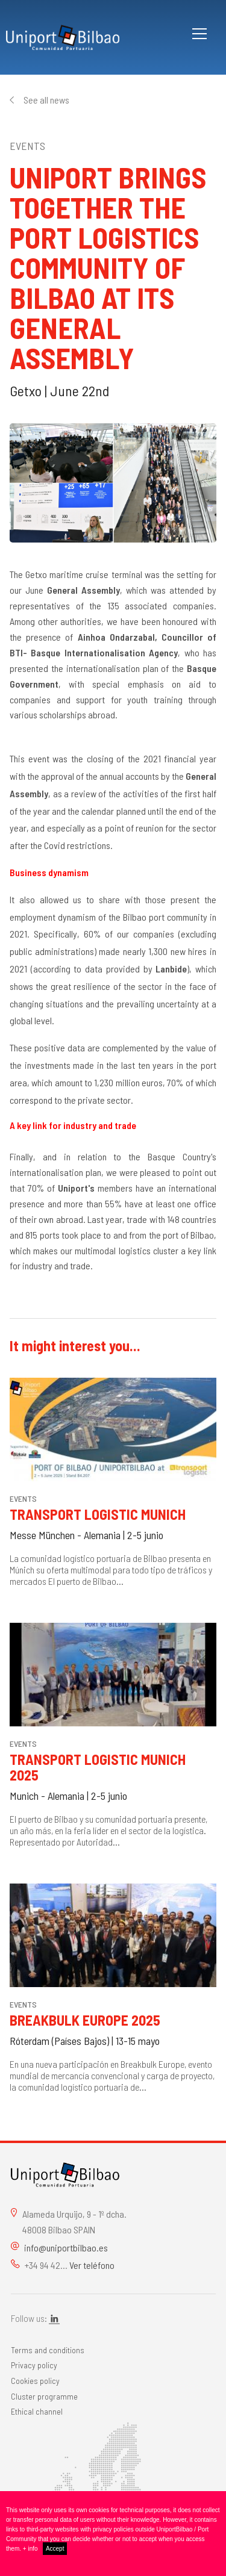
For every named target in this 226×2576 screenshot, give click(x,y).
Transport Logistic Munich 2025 (98, 1767)
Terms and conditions (47, 2350)
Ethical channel (37, 2411)
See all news (46, 99)
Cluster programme (44, 2396)
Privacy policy (34, 2365)
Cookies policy (35, 2380)
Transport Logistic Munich (98, 1514)
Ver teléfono (92, 2265)
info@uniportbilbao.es (66, 2247)
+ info (30, 2548)
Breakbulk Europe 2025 (85, 2020)
